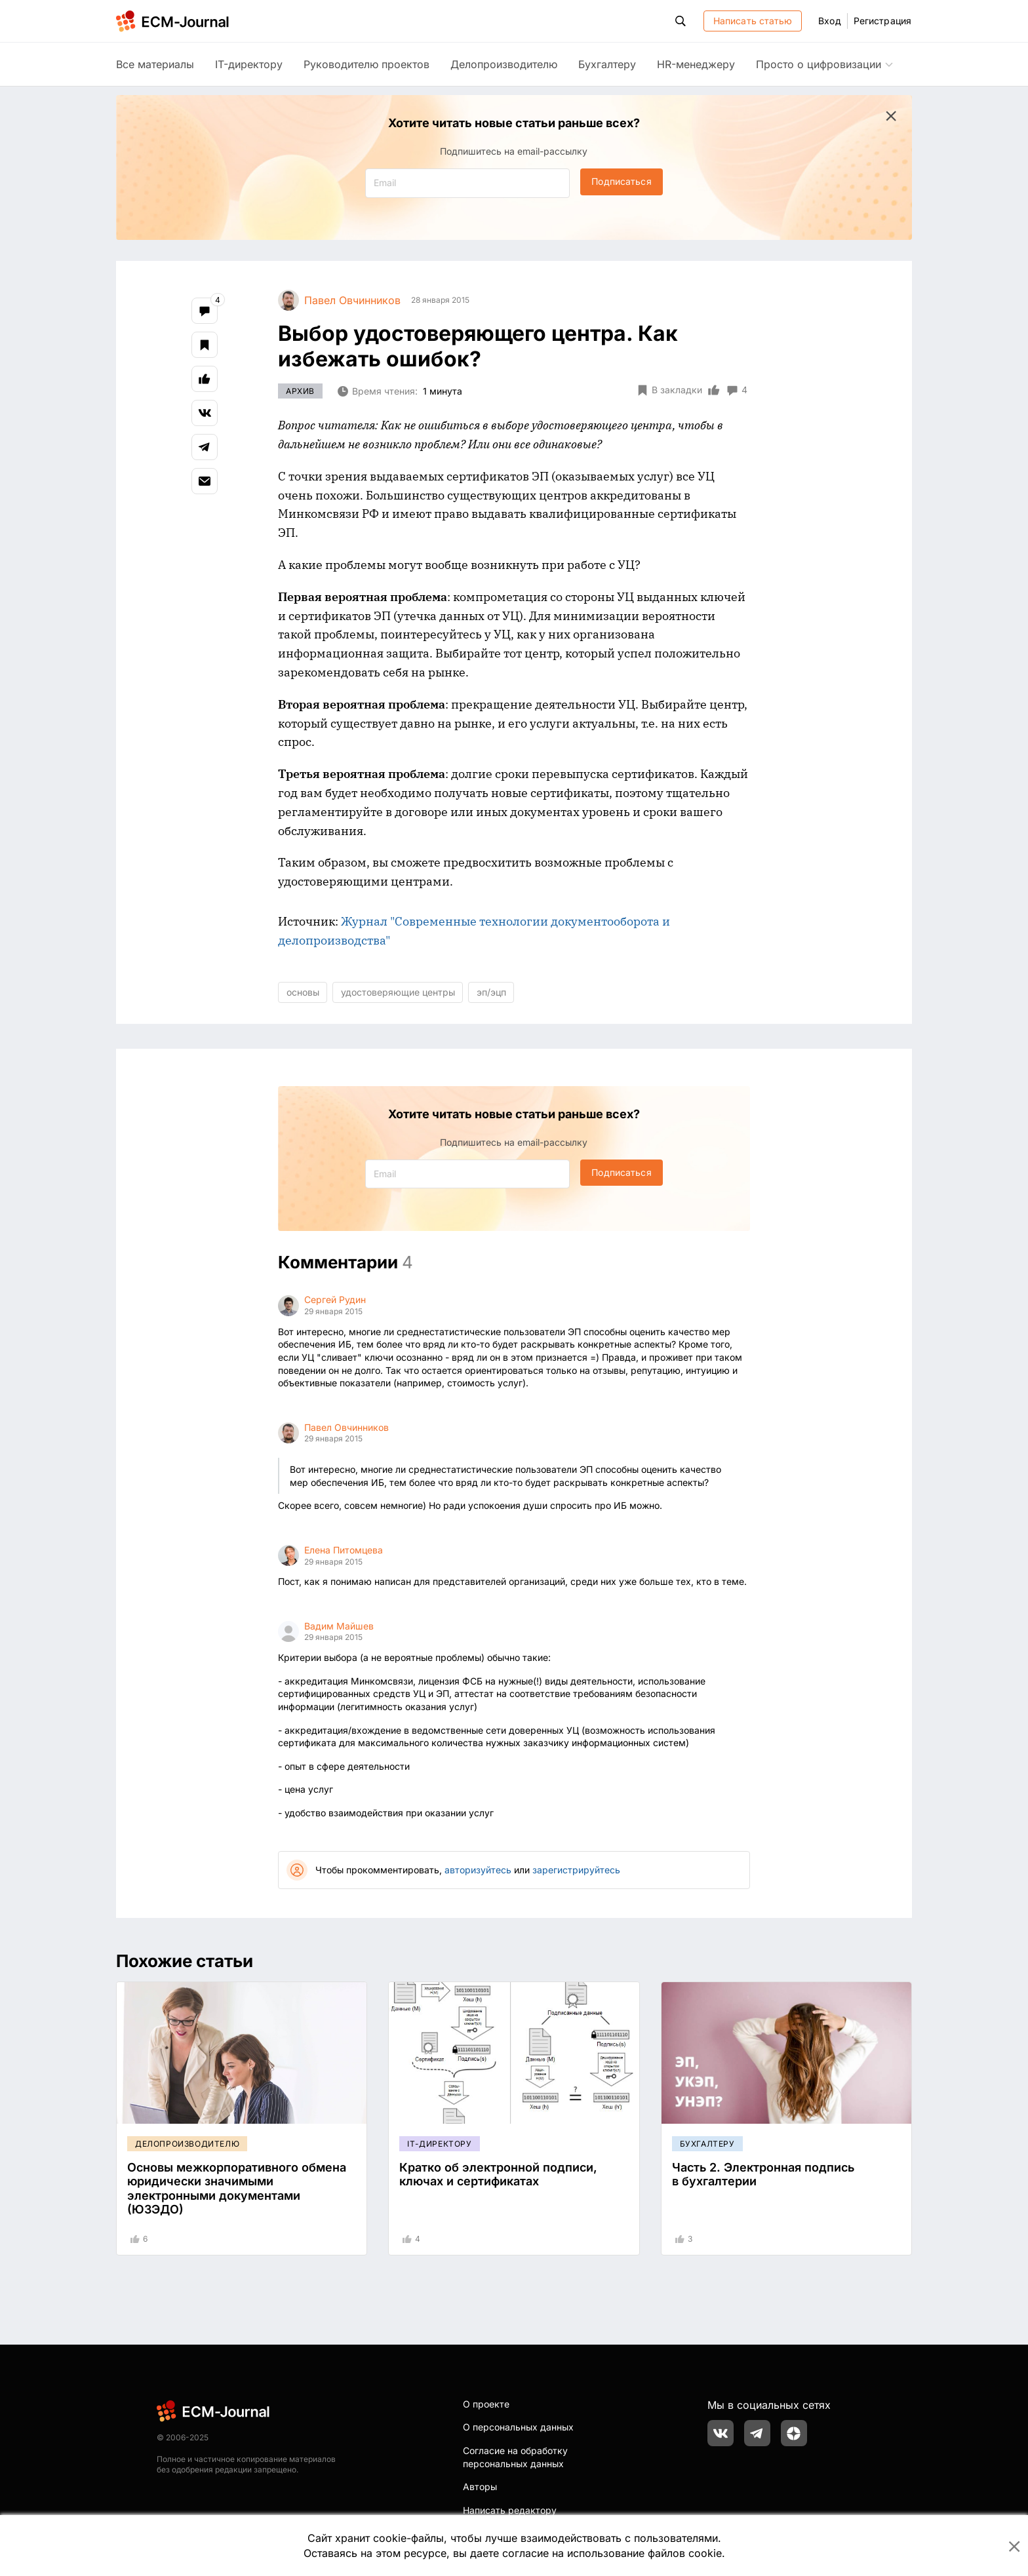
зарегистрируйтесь (576, 1869)
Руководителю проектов (366, 64)
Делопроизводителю (503, 64)
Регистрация (882, 20)
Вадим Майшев (339, 1625)
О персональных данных (518, 2426)
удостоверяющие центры (398, 992)
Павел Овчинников (346, 1427)
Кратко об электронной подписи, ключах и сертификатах (498, 2174)
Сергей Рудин (335, 1299)
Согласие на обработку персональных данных (515, 2457)
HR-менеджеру (696, 64)
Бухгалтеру (607, 64)
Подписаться (621, 181)
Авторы (480, 2486)
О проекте (486, 2404)
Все (155, 64)
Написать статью (753, 20)
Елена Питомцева (343, 1549)
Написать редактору (510, 2510)
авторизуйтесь (478, 1869)
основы (303, 992)
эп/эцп (491, 992)
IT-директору (249, 64)
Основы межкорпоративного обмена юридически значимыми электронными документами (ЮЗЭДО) (236, 2188)
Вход (829, 20)
